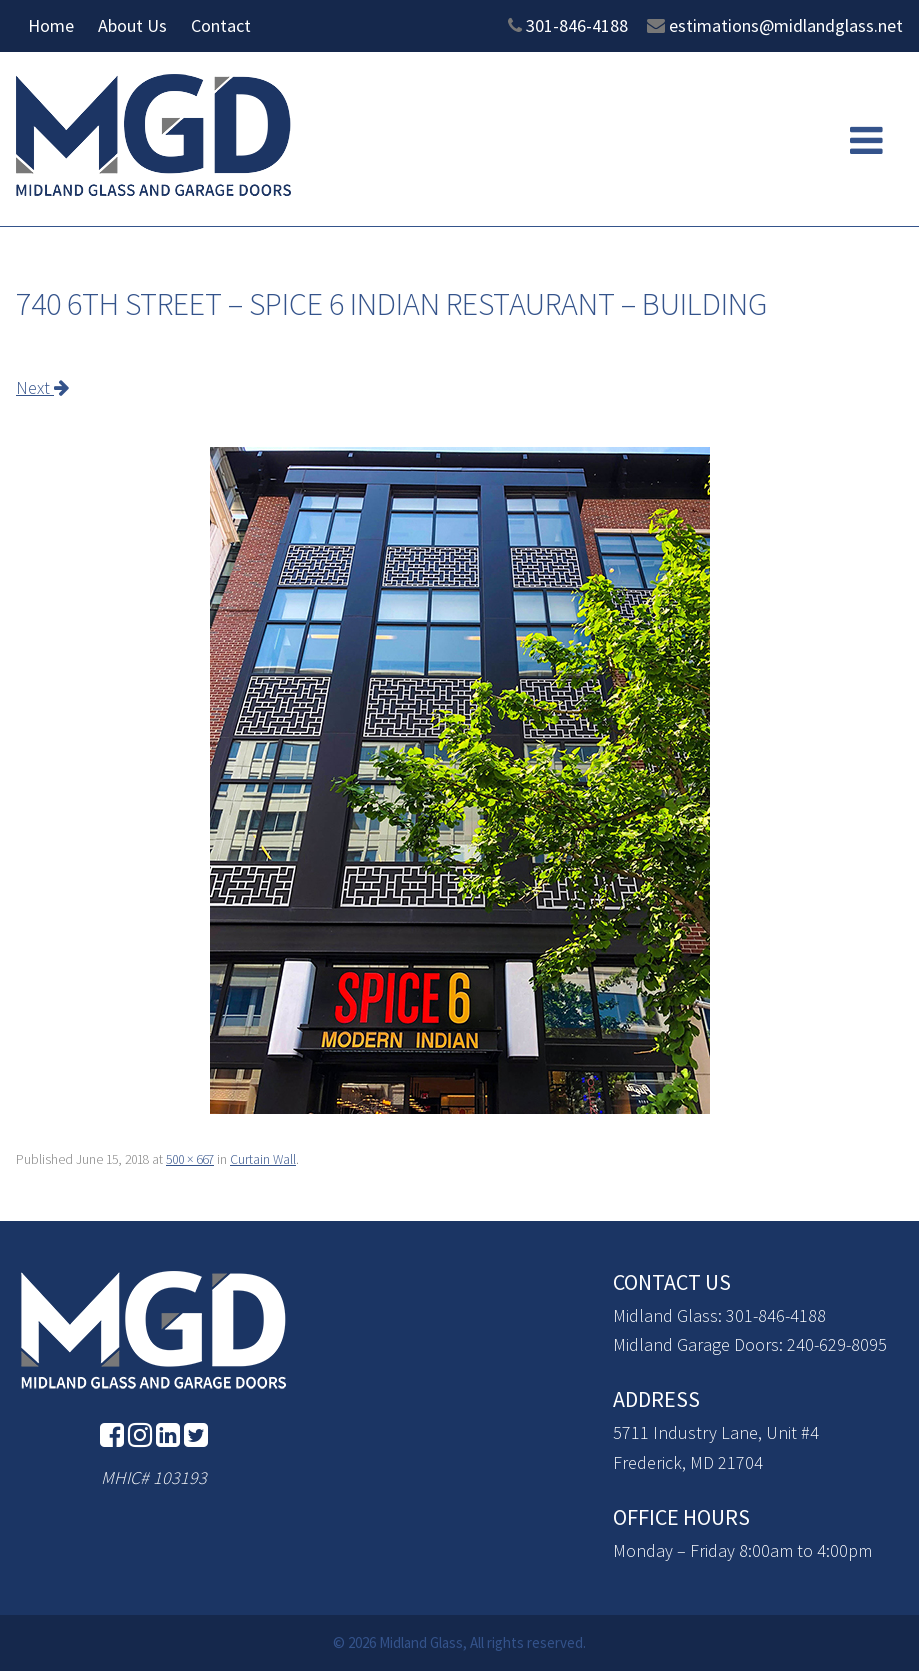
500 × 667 (190, 1159)
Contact (221, 25)
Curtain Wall (263, 1159)
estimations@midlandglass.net (786, 25)
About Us (132, 25)
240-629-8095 (837, 1344)
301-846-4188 (577, 25)
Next (42, 387)
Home (51, 25)
